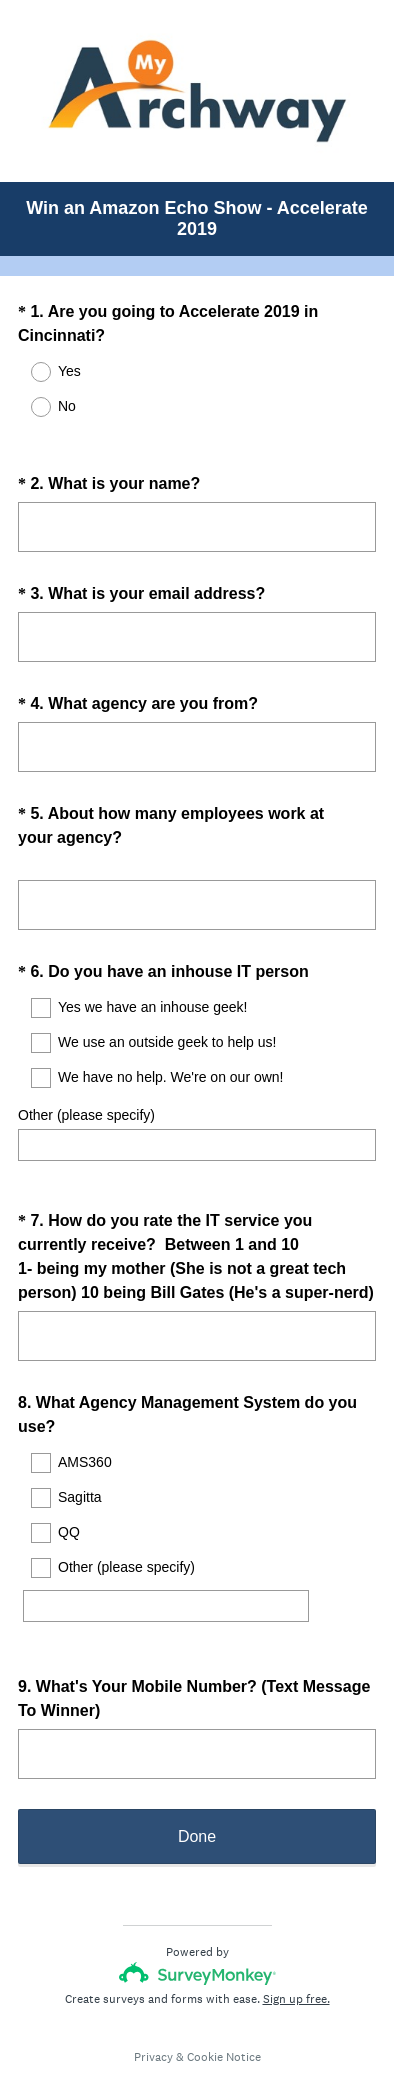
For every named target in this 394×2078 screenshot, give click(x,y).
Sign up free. (296, 1945)
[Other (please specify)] (166, 1570)
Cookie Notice (224, 2003)
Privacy (153, 2003)
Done (197, 1782)
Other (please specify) (86, 1097)
